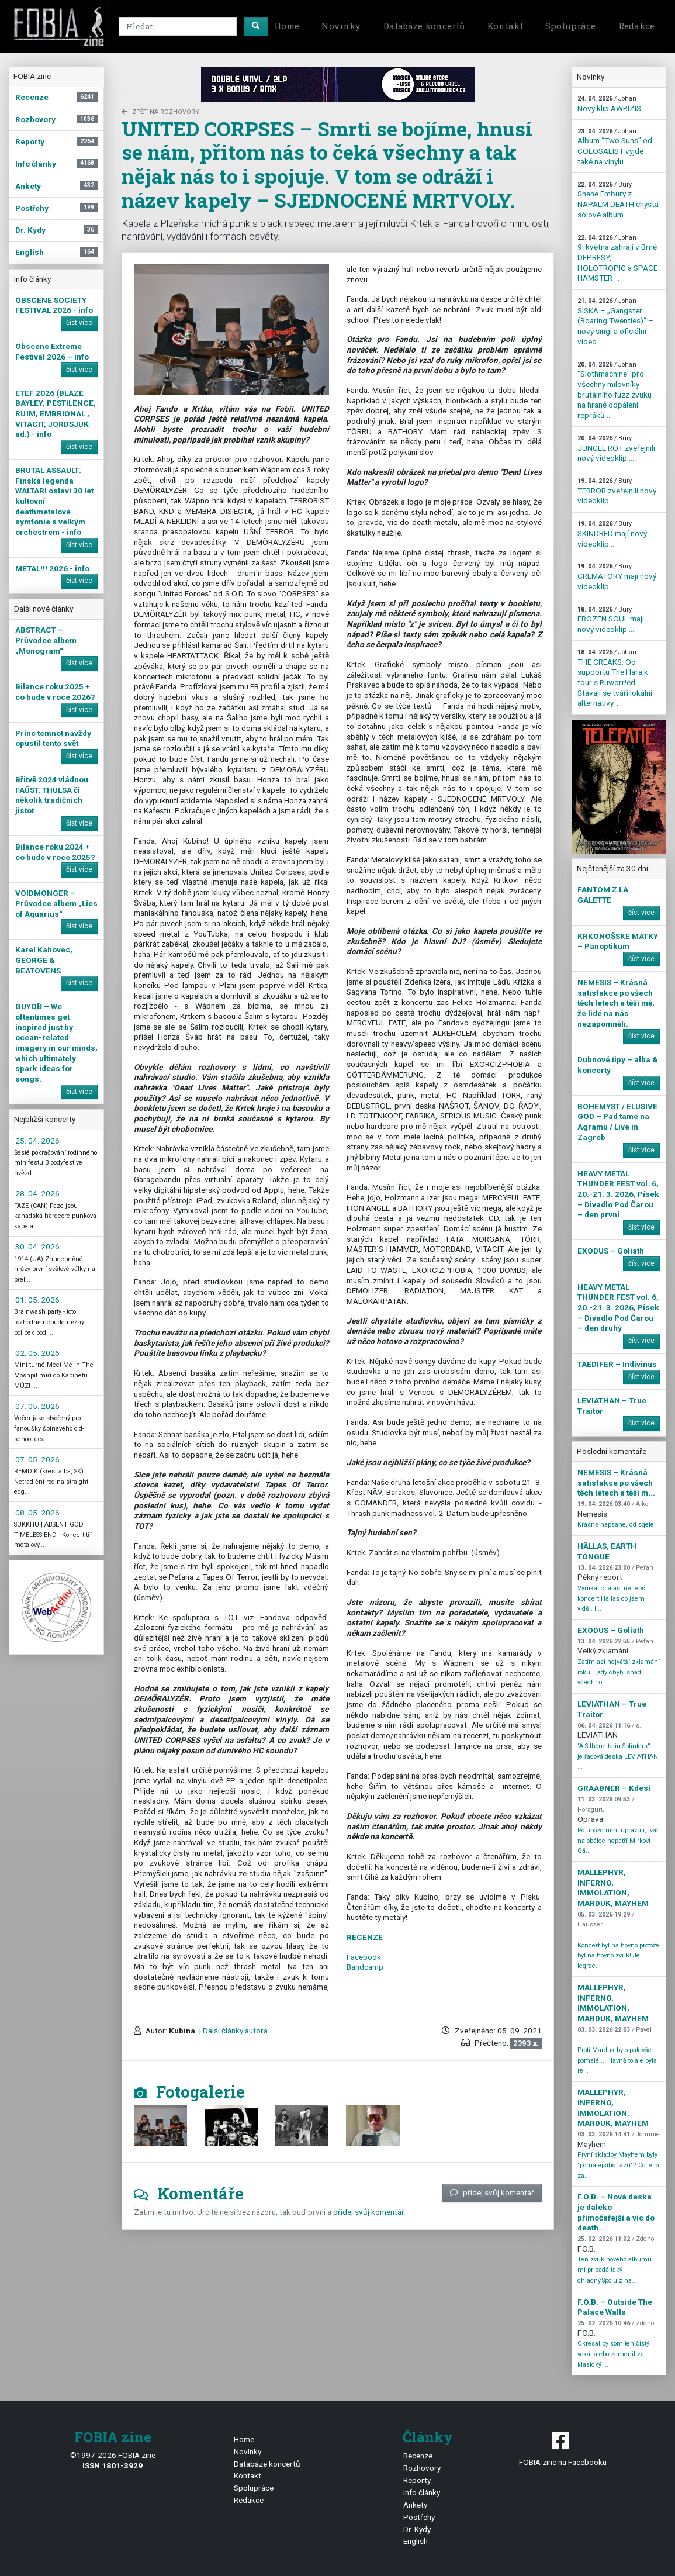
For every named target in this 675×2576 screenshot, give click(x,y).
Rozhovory (422, 2468)
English (415, 2541)
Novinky (341, 26)
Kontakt (505, 26)
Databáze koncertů (424, 26)
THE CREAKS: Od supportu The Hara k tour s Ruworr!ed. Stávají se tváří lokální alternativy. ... (614, 677)
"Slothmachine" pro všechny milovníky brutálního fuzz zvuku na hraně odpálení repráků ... (614, 390)
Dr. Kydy (417, 2529)
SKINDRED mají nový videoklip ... (612, 534)
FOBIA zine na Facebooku (562, 2448)
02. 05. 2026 (37, 1353)
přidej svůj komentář (492, 2192)
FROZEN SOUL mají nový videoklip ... (610, 620)
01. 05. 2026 (37, 1299)
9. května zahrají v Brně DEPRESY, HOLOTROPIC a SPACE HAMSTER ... (617, 258)
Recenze (417, 2455)
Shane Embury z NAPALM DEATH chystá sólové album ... (618, 200)
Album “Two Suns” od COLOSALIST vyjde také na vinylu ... (614, 146)
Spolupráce (570, 26)
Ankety (415, 2504)
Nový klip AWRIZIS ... (612, 104)
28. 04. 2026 (37, 1193)
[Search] (178, 26)
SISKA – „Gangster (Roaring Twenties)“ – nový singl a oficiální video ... (615, 321)
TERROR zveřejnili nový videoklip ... (616, 491)
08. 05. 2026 (37, 1512)
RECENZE (365, 1937)
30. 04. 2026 (37, 1246)
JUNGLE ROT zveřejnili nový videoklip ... (616, 448)
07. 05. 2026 (37, 1406)
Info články (421, 2492)
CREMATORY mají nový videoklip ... (616, 576)
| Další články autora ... (236, 2030)
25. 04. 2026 (37, 1140)
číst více (79, 323)
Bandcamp (365, 1966)
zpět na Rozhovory (160, 112)
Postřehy (419, 2517)
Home (286, 26)
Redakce (636, 26)
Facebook (364, 1957)
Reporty (417, 2480)
